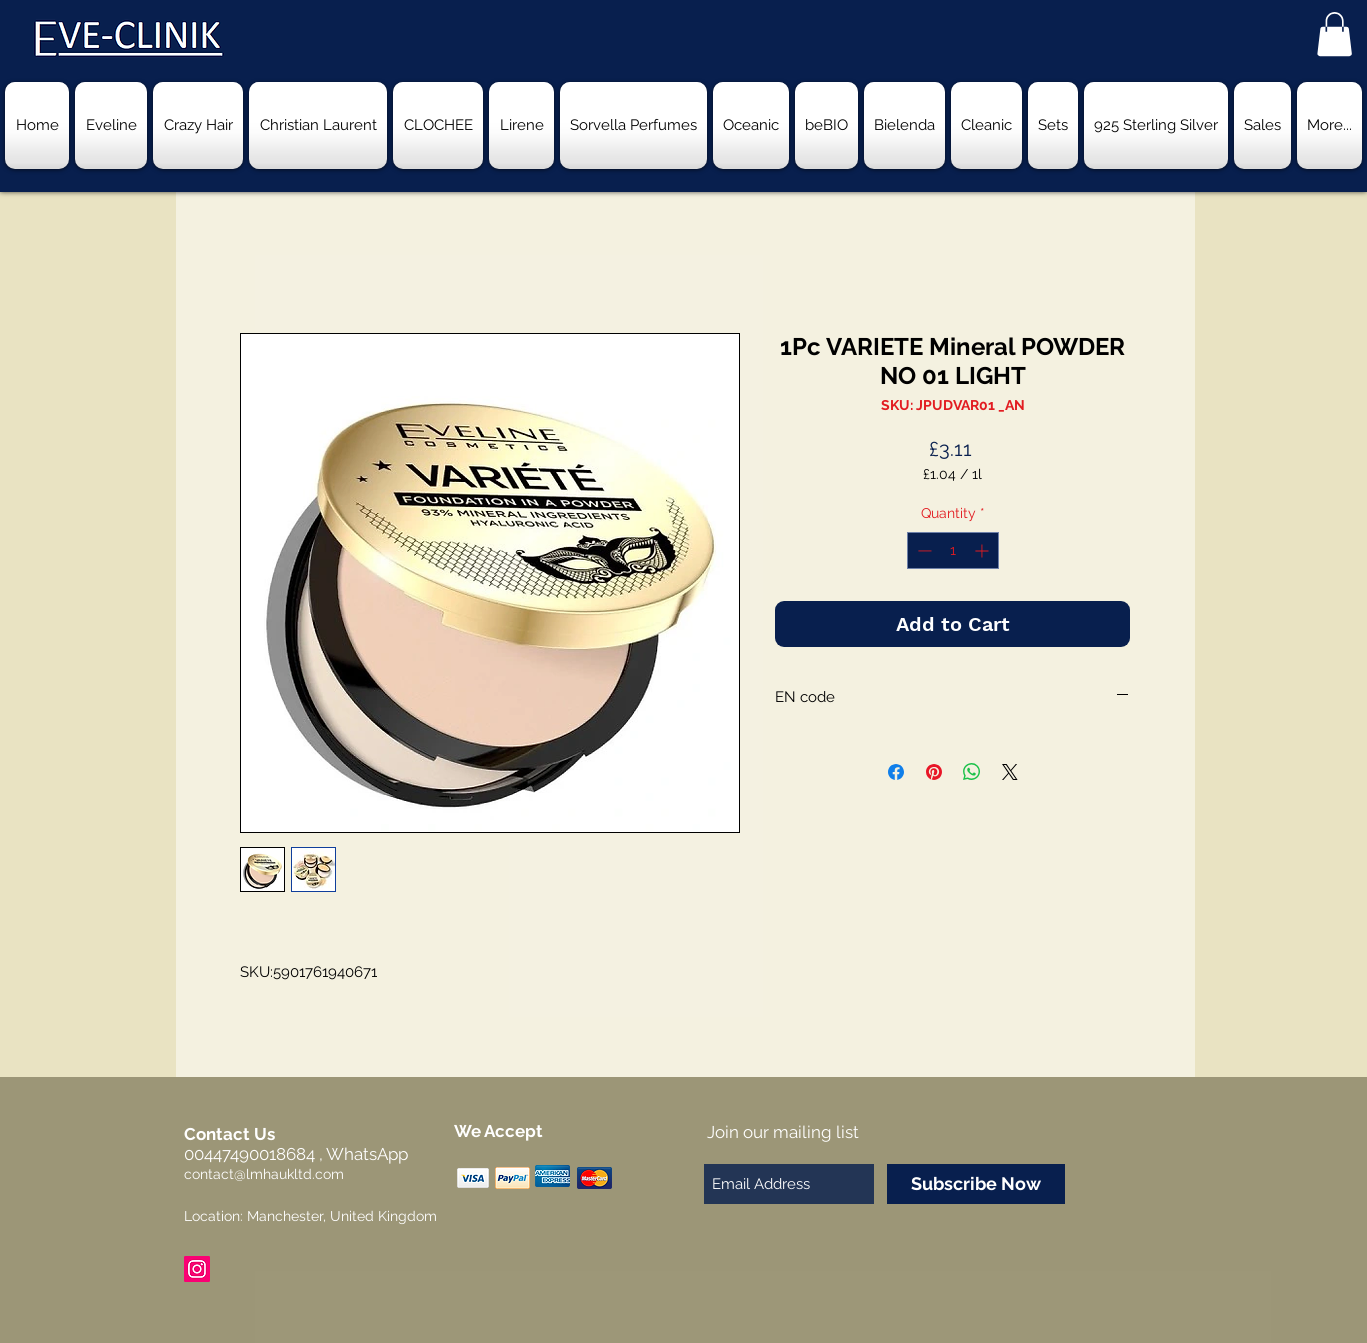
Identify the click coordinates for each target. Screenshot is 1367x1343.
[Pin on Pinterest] (934, 772)
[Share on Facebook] (896, 772)
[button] (1334, 34)
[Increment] (983, 550)
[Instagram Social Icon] (197, 1269)
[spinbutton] (953, 550)
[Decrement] (922, 550)
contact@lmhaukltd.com (264, 1174)
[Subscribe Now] (976, 1184)
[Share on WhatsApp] (972, 772)
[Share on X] (1010, 772)
